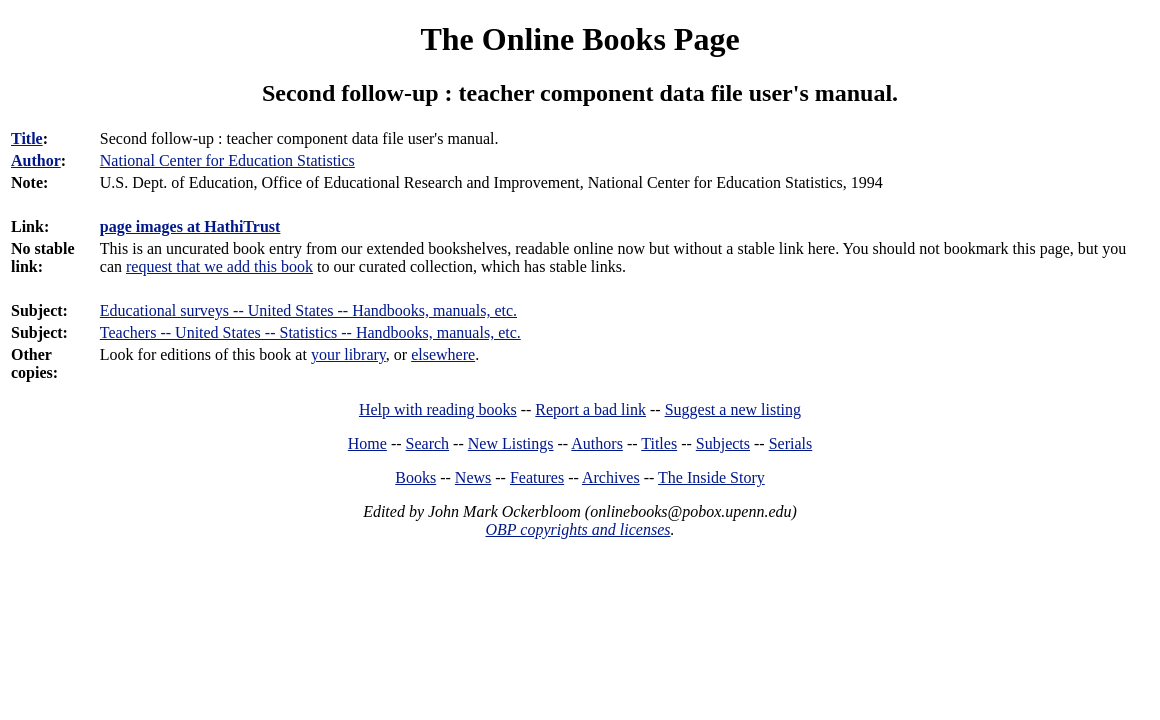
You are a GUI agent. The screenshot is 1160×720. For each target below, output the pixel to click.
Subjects (723, 443)
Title (27, 138)
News (473, 477)
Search (428, 443)
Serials (791, 443)
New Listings (511, 443)
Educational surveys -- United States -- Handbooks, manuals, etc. (308, 310)
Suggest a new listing (733, 409)
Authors (597, 443)
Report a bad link (590, 409)
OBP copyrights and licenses (577, 529)
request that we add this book (219, 266)
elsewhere (443, 354)
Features (537, 477)
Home (367, 443)
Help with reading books (438, 409)
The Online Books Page (579, 39)
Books (415, 477)
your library (348, 354)
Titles (659, 443)
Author (36, 160)
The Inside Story (711, 477)
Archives (611, 477)
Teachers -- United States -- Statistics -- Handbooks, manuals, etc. (310, 332)
